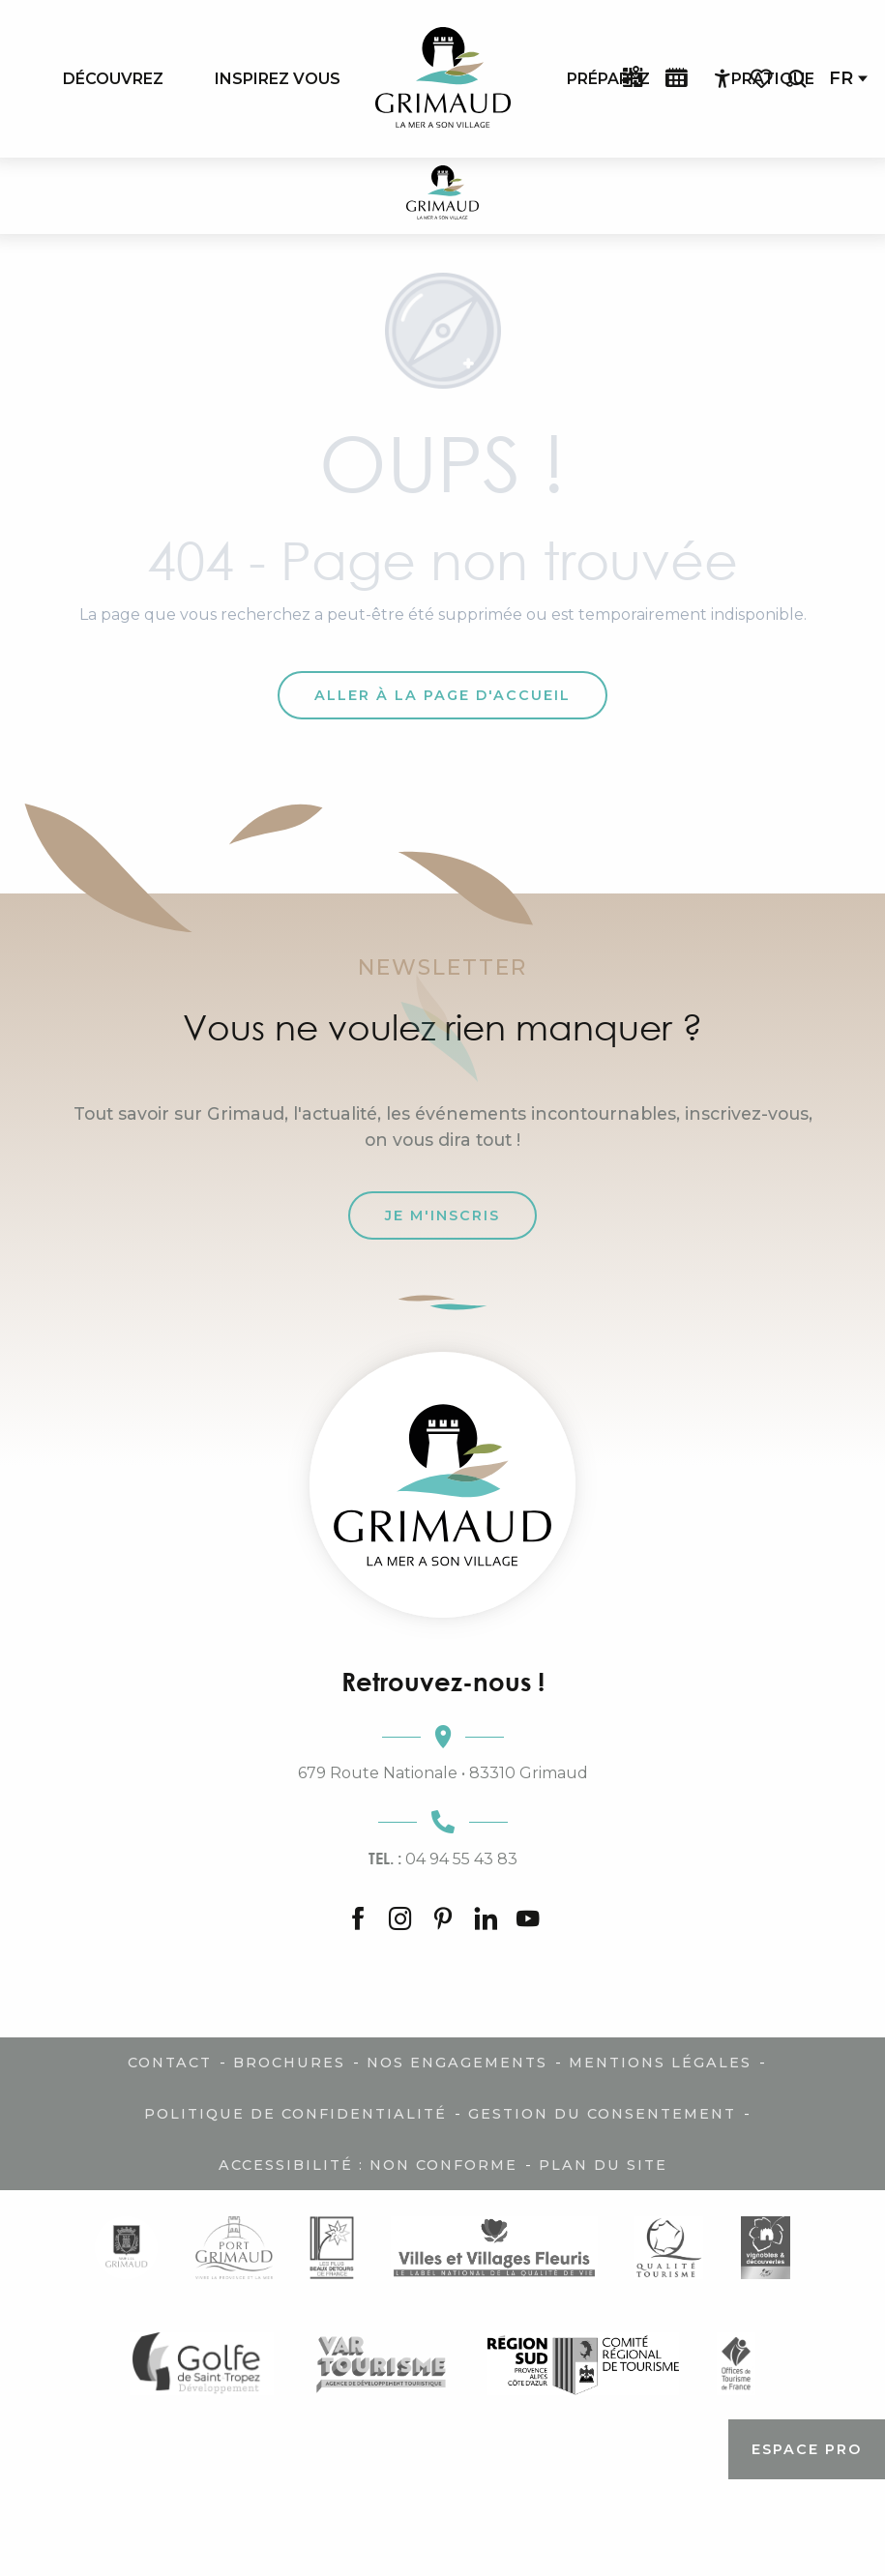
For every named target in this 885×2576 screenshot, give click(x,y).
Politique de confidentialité (295, 2113)
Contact (170, 2062)
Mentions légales (660, 2062)
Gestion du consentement (602, 2113)
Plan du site (603, 2165)
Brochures (289, 2062)
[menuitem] (113, 78)
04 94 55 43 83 (443, 1858)
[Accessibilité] (722, 79)
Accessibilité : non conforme (368, 2165)
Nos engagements (457, 2062)
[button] (797, 79)
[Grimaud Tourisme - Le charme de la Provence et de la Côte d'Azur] (442, 195)
